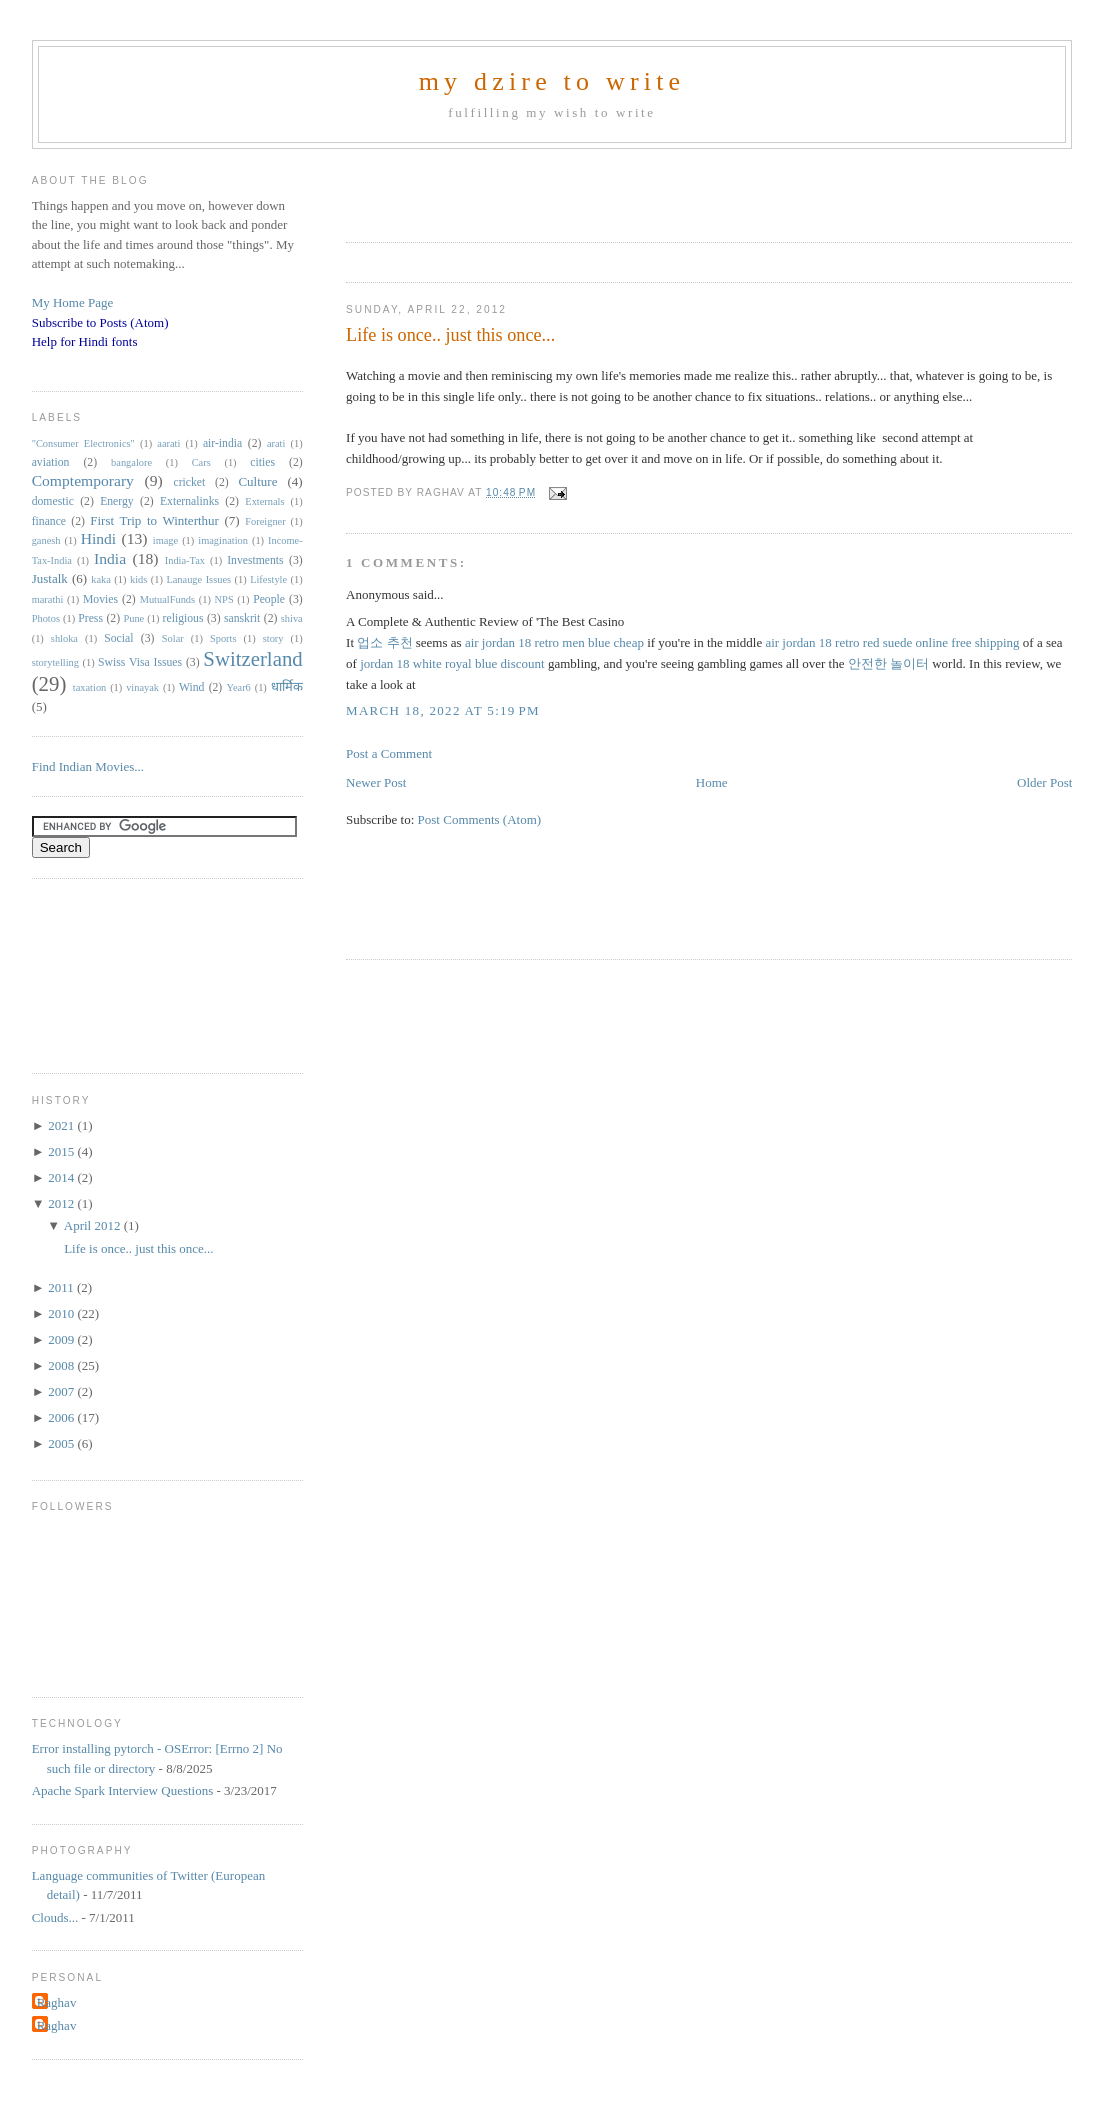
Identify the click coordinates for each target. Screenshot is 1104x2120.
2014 (62, 1177)
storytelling (55, 662)
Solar (173, 638)
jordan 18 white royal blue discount (452, 663)
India (110, 558)
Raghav (57, 2002)
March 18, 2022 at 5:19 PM (443, 710)
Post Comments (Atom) (480, 819)
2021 (62, 1125)
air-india (222, 443)
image (165, 540)
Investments (255, 560)
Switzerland (252, 658)
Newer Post (376, 782)
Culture (257, 481)
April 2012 (94, 1225)
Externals (264, 501)
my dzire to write (552, 81)
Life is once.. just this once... (450, 335)
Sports (223, 638)
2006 (62, 1417)
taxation (89, 687)
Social (118, 638)
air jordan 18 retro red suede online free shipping (892, 642)
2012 (62, 1203)
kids (138, 579)
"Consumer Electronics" (83, 443)
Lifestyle (268, 579)
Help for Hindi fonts (85, 341)
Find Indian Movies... (88, 766)
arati (276, 443)
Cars (201, 462)
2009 (62, 1339)
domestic (53, 501)
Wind (192, 687)
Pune (133, 618)
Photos (46, 618)
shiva (292, 618)
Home (712, 782)
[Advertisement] (580, 189)
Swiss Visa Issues (140, 662)
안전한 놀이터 (888, 663)
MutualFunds (167, 599)
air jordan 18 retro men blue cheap (554, 642)
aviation (51, 462)
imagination (223, 540)
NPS (224, 599)
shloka (64, 638)
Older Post (1044, 782)
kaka (101, 579)
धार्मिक (287, 686)
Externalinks (189, 501)
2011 (62, 1287)
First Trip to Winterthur (154, 520)
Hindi (99, 538)
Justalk (50, 578)
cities (262, 462)
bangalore (131, 462)
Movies (100, 599)
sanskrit (242, 618)
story (273, 638)
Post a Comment (389, 753)
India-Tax (185, 560)
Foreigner (265, 521)
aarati (168, 443)
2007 (62, 1391)
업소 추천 (384, 642)
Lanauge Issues (198, 579)
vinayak (142, 687)
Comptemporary (83, 480)
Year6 (238, 687)
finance (49, 521)
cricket (190, 482)
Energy (117, 501)
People (269, 599)
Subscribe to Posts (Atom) (100, 322)
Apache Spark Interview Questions (123, 1790)
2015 (62, 1151)
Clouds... (55, 1917)
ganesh (46, 540)
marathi (48, 599)
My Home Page (73, 302)
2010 (62, 1313)
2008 (62, 1365)
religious (183, 618)
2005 (62, 1443)
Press (90, 618)
